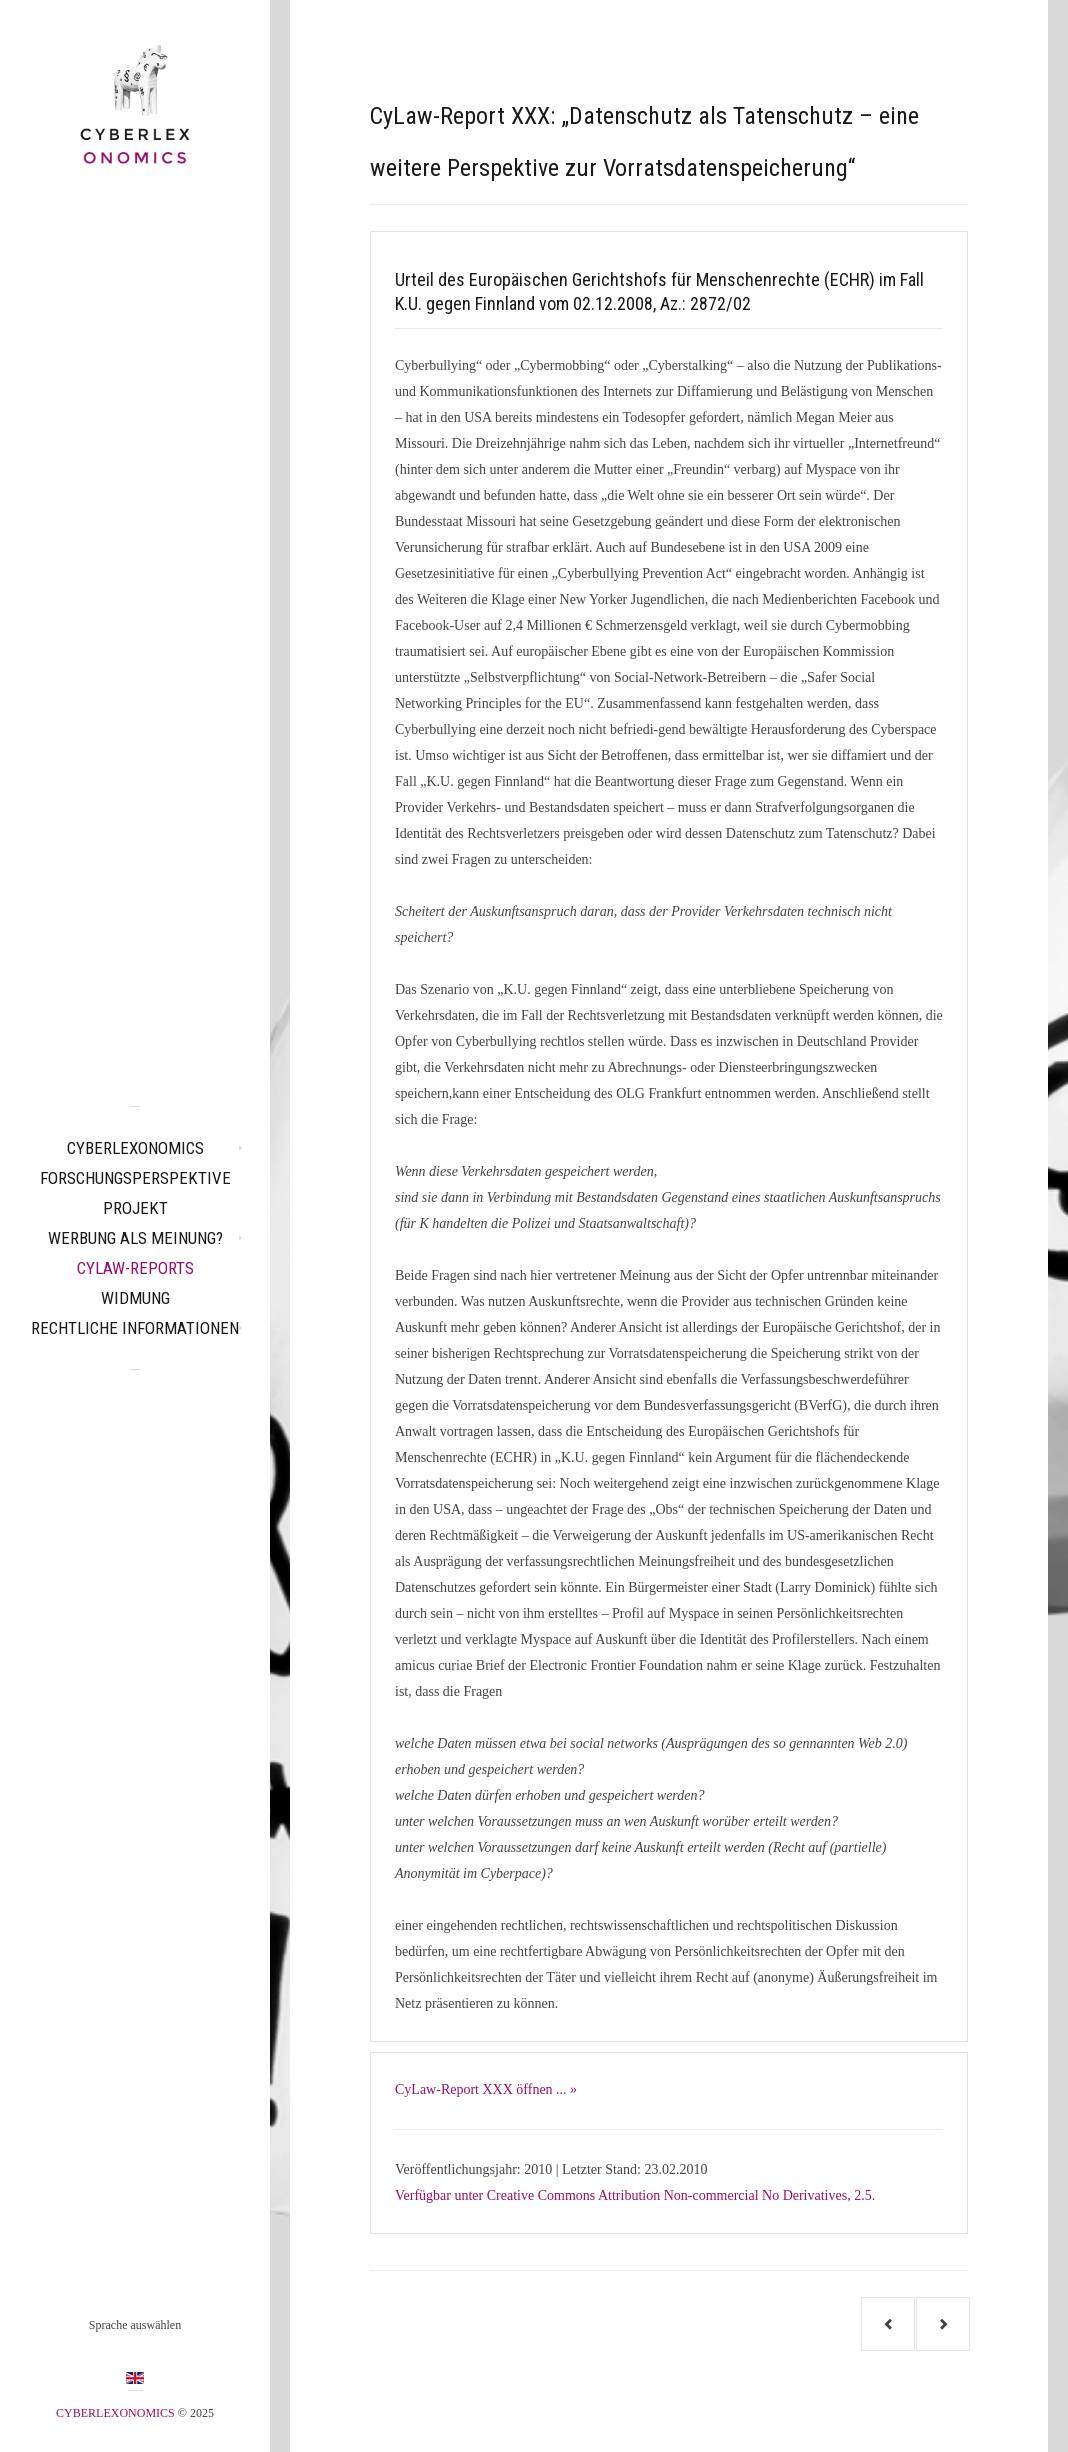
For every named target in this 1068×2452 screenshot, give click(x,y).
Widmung (135, 1298)
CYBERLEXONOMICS (135, 1148)
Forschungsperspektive (135, 1178)
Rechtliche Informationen (135, 1328)
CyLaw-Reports (135, 1268)
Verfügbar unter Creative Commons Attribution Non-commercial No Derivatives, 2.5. (635, 2195)
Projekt (135, 1208)
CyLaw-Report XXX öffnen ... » (486, 2089)
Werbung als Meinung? (135, 1238)
